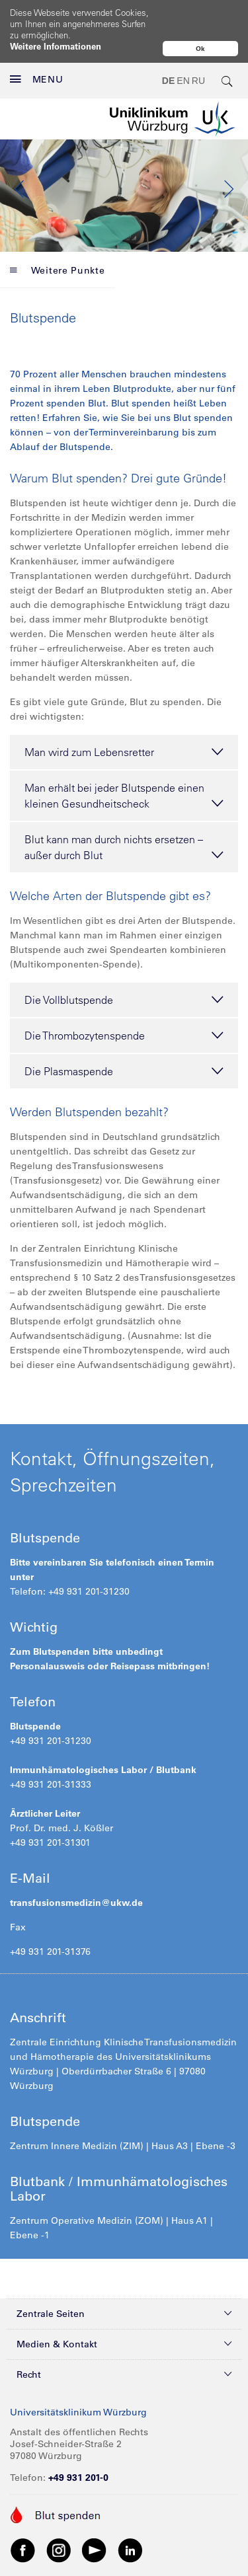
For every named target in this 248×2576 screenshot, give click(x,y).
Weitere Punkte (57, 242)
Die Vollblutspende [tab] (124, 971)
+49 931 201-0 (78, 2449)
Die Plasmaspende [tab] (124, 1043)
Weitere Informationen (55, 46)
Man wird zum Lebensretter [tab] (124, 724)
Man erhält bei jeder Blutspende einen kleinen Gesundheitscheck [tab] (124, 768)
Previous (20, 160)
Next (228, 160)
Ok (200, 48)
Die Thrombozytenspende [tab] (124, 1007)
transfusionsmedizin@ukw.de (76, 1874)
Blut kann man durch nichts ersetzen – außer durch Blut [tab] (124, 819)
